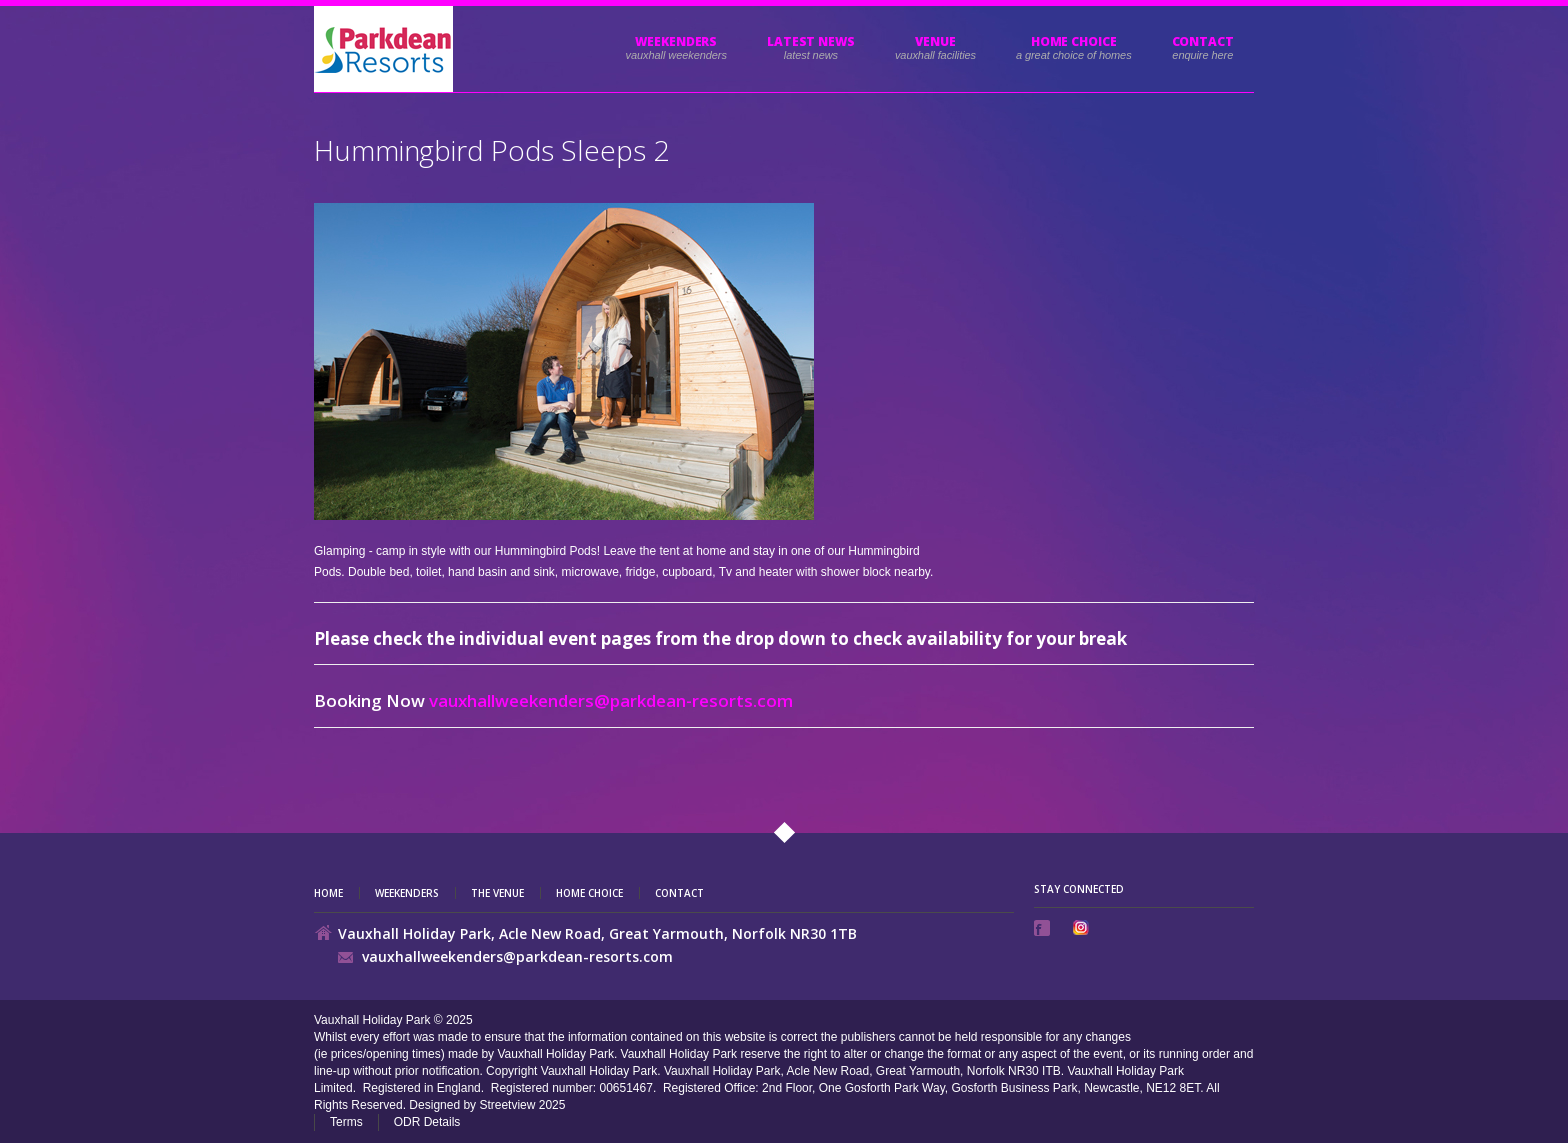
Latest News (811, 41)
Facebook (1044, 928)
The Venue (497, 893)
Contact (1203, 41)
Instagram (1083, 927)
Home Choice (589, 893)
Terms (346, 1122)
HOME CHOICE (1074, 41)
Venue (935, 41)
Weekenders (676, 41)
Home (328, 893)
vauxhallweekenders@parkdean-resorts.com (611, 700)
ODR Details (427, 1122)
